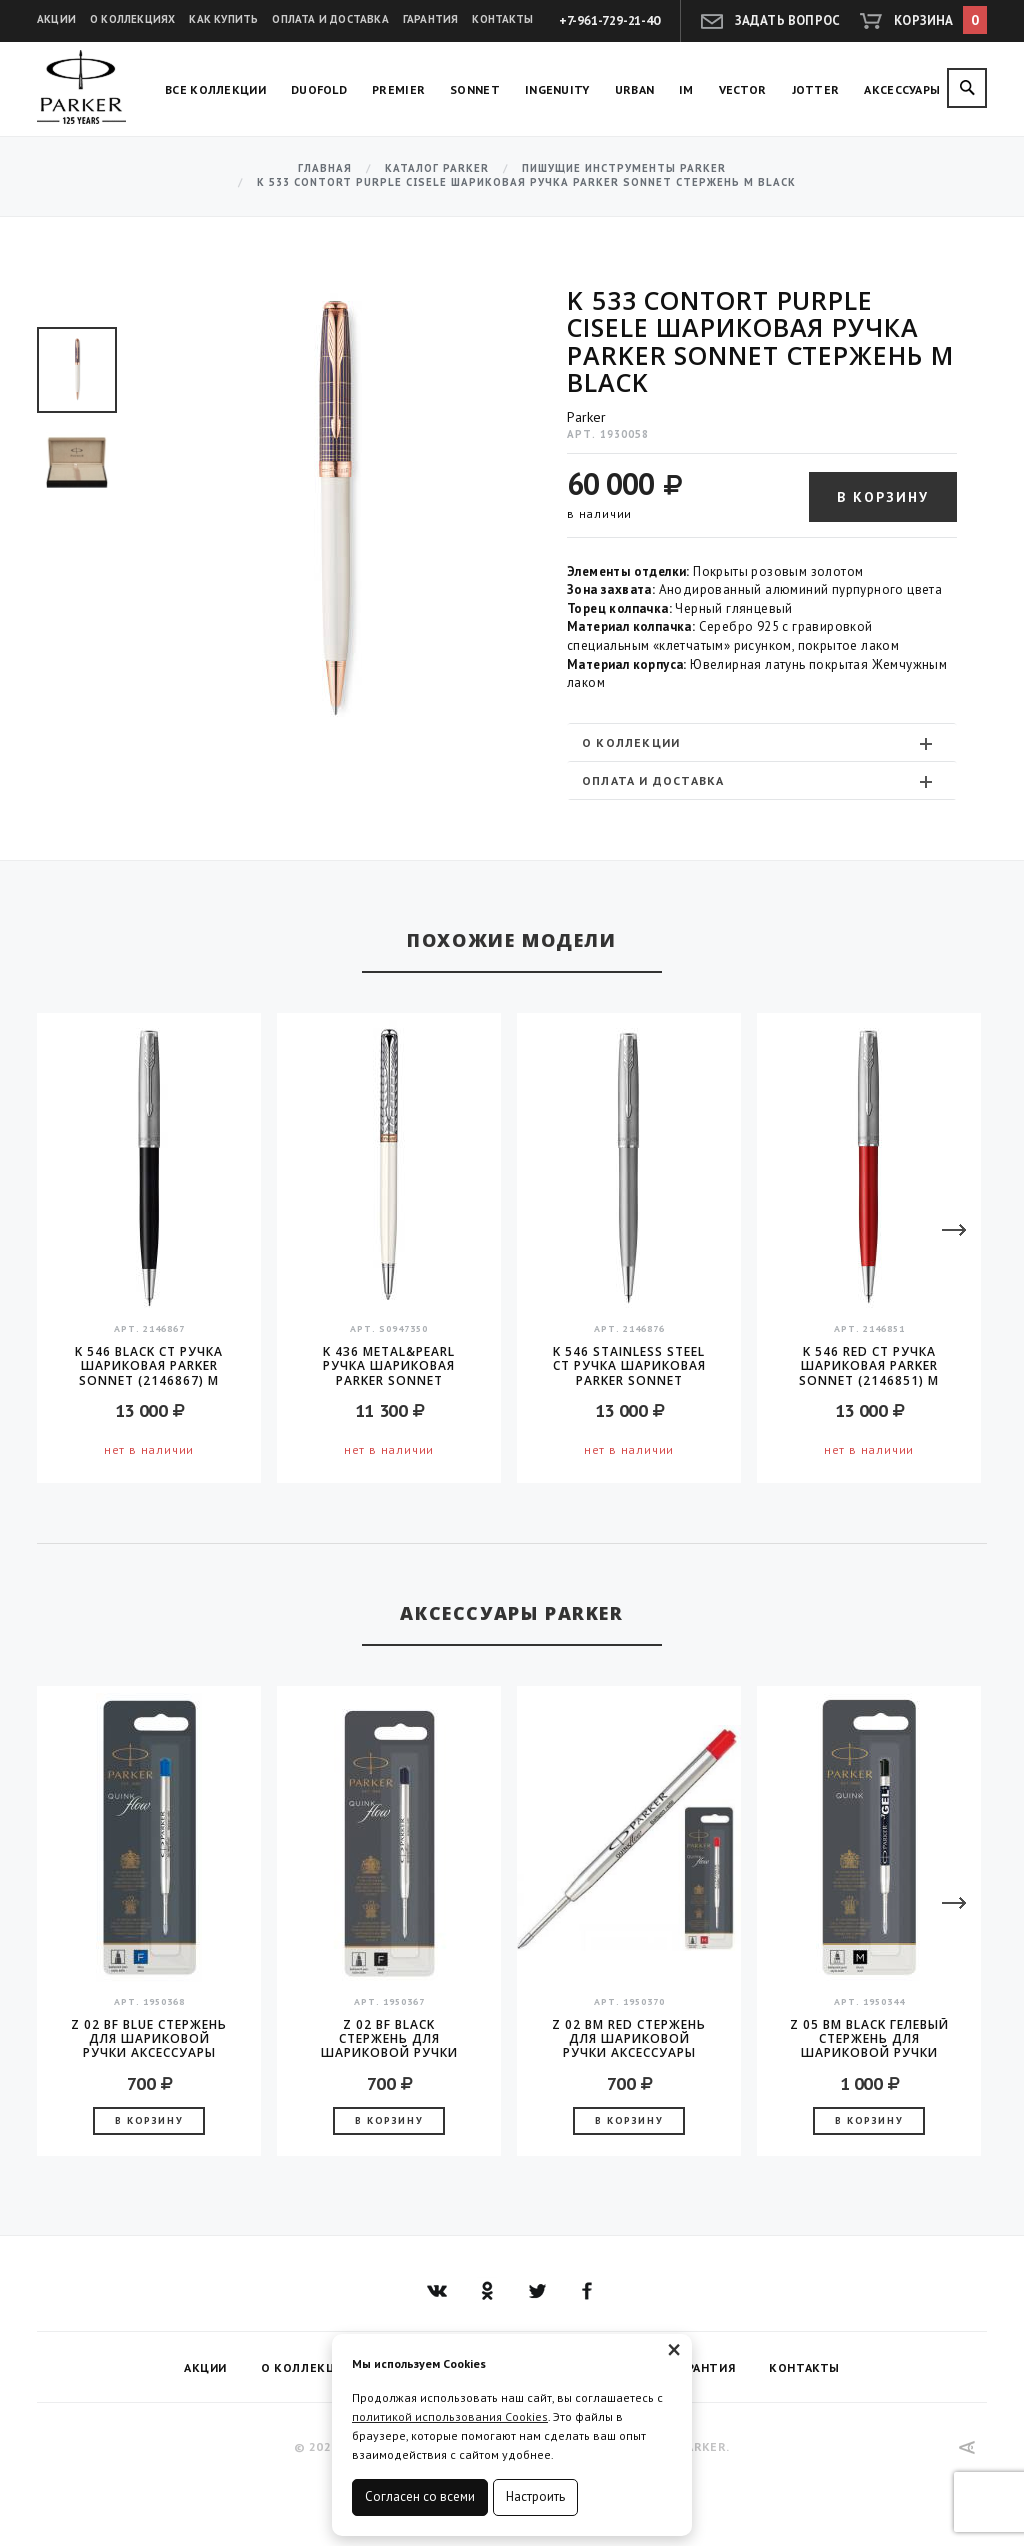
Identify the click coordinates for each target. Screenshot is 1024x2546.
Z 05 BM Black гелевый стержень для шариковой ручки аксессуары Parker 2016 (869, 2039)
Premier (398, 89)
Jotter (816, 89)
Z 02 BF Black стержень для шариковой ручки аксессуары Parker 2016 (389, 2039)
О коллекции (759, 743)
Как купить (223, 19)
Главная (325, 168)
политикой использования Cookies (450, 2416)
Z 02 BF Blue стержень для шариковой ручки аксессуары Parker (149, 2039)
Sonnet (475, 89)
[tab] (762, 742)
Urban (635, 89)
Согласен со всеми (420, 2496)
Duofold (319, 89)
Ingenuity (557, 89)
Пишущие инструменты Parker (624, 168)
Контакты (502, 19)
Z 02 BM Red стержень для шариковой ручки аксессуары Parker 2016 (629, 2039)
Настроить (535, 2496)
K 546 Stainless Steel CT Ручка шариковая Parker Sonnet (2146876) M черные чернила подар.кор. (629, 1366)
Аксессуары (902, 89)
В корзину (883, 497)
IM (686, 89)
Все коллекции (215, 89)
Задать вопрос (788, 20)
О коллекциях (132, 19)
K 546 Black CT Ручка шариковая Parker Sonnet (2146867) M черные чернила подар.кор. (149, 1366)
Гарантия (431, 19)
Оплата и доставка (330, 19)
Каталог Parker (437, 168)
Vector (743, 89)
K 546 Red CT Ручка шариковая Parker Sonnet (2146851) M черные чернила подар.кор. (869, 1366)
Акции (56, 19)
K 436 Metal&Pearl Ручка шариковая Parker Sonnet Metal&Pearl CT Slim (389, 1366)
